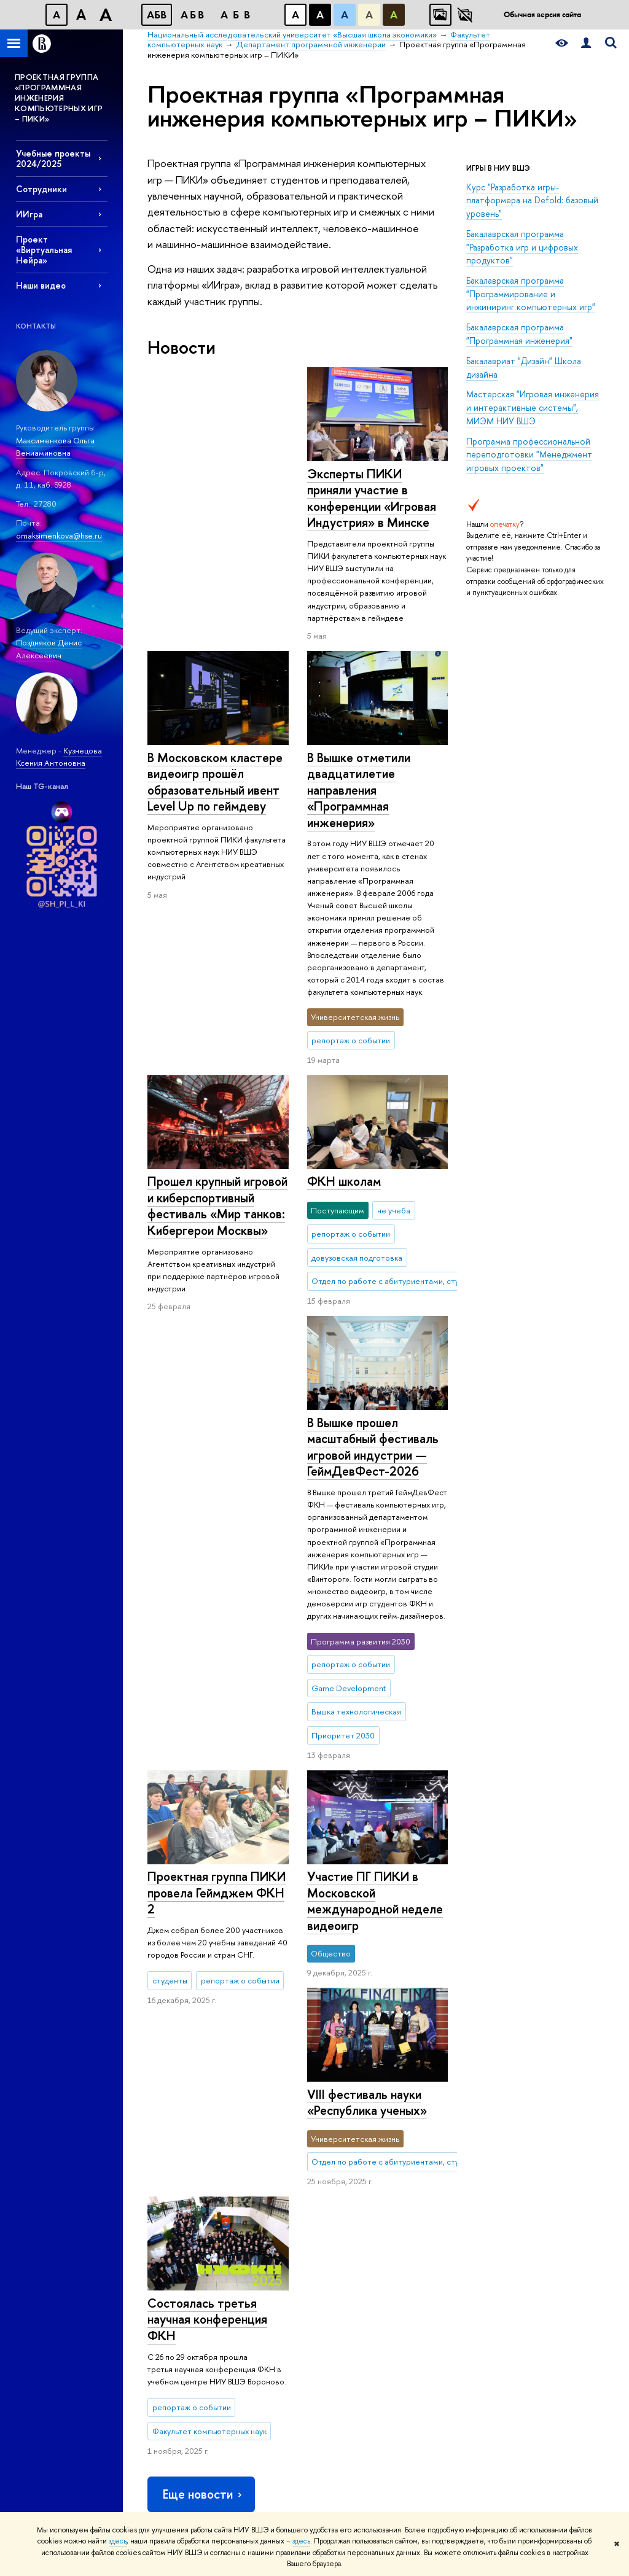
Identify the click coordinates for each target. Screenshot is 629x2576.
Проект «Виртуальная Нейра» (44, 249)
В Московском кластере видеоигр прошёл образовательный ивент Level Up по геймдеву (374, 498)
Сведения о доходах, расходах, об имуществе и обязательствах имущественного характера (185, 2326)
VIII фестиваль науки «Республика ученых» (366, 1618)
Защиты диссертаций (367, 2167)
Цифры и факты (174, 2066)
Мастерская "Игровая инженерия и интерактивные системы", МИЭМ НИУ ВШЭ (532, 407)
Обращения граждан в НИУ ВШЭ (184, 2217)
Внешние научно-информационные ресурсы (362, 2239)
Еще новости (203, 1899)
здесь (118, 2541)
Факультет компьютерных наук (487, 2001)
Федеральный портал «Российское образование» (551, 2161)
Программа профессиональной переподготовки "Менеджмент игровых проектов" (529, 454)
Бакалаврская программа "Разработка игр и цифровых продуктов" (522, 247)
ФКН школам (184, 1003)
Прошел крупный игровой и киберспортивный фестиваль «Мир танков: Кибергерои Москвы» (217, 782)
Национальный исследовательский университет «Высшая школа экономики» (284, 2001)
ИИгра (29, 214)
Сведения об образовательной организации (179, 2384)
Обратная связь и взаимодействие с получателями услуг (274, 2328)
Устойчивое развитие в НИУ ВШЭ (185, 2117)
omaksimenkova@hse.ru (59, 535)
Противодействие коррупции (180, 2273)
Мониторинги (355, 2122)
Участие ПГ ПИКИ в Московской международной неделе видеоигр (215, 1514)
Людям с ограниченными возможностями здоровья (176, 2431)
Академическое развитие (358, 2189)
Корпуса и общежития (168, 2173)
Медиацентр (443, 2155)
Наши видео (41, 285)
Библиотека (442, 2066)
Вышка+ (252, 2143)
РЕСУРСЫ (442, 2049)
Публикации (442, 2187)
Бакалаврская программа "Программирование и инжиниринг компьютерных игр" (530, 293)
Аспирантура (261, 2187)
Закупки (160, 2195)
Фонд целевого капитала (176, 2245)
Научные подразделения (358, 2072)
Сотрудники (41, 189)
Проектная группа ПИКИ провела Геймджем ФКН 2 (216, 1261)
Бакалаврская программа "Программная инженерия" (519, 333)
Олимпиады (259, 2111)
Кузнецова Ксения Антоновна (59, 757)
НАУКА (346, 2049)
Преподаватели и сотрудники (178, 2145)
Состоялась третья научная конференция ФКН (207, 1724)
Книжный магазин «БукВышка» (452, 2117)
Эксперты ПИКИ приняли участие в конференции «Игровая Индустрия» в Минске (211, 498)
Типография (442, 2139)
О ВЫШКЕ (169, 2049)
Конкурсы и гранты (363, 2211)
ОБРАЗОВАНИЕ (272, 2049)
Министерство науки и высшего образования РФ (550, 2093)
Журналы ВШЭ (447, 2171)
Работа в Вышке (174, 2493)
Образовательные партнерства (272, 2293)
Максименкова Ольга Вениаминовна (55, 447)
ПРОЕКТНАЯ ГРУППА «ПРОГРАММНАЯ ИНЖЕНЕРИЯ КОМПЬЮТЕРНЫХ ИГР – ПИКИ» (59, 97)
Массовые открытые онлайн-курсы (550, 2196)
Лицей (251, 2066)
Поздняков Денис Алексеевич (49, 649)
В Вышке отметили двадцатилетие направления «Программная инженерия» (358, 765)
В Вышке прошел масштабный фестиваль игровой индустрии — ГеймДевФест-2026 (372, 1181)
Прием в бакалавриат (277, 2127)
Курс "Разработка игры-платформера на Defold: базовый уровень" (532, 200)
